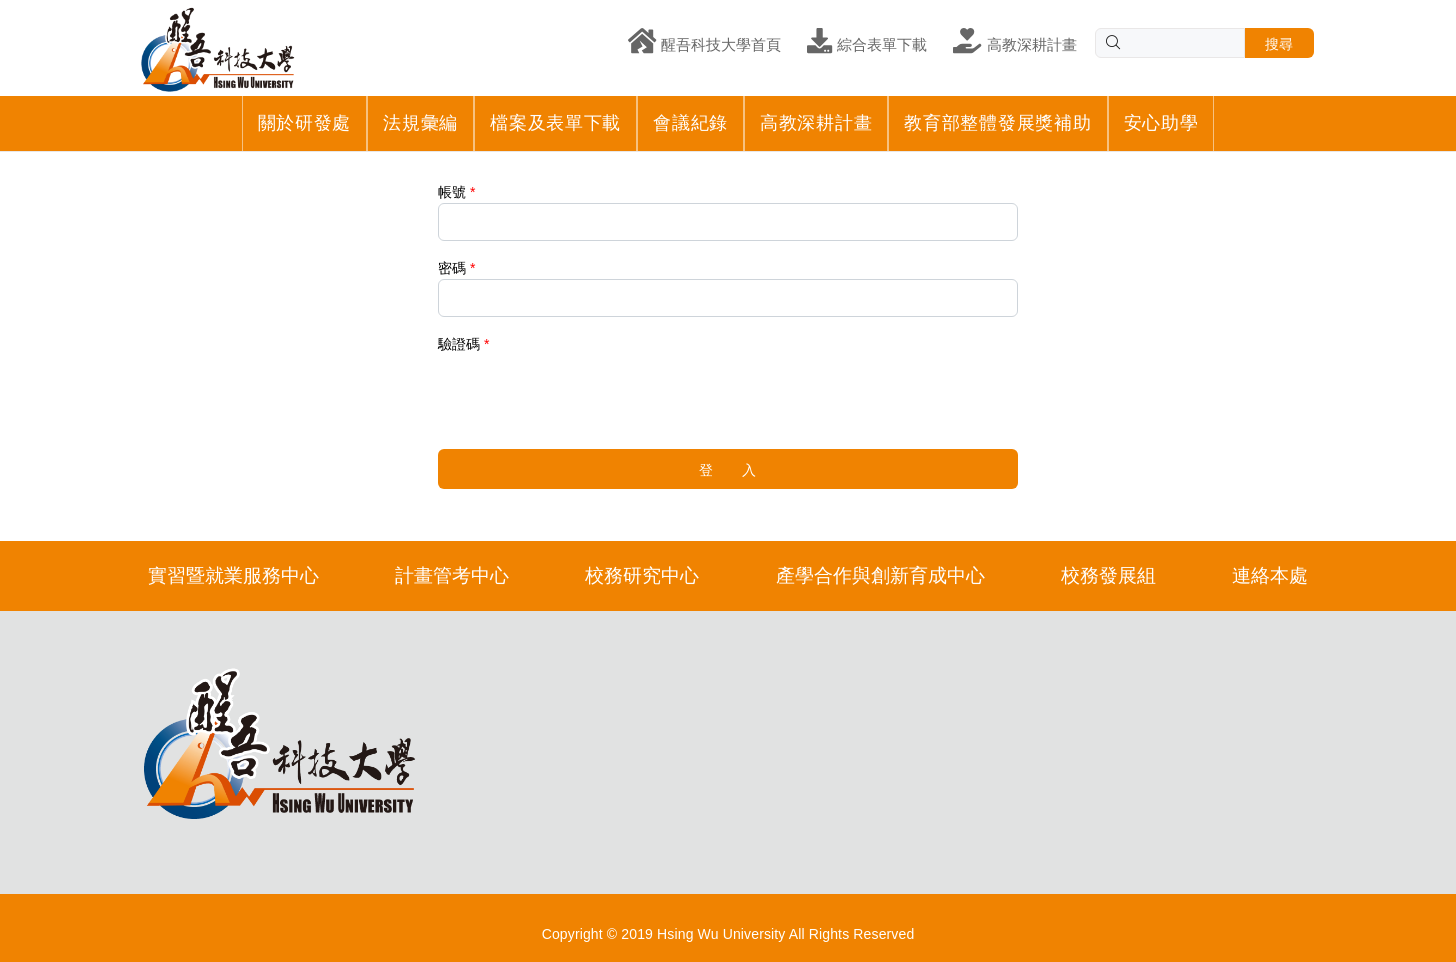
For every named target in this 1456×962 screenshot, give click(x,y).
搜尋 (1279, 44)
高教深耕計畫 (816, 123)
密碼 (452, 268)
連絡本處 (1270, 575)
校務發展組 (1108, 575)
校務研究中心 (642, 575)
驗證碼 (459, 344)
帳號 (452, 192)
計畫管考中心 (452, 575)
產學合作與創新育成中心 (880, 575)
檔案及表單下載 (555, 123)
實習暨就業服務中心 (233, 575)
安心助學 (1161, 123)
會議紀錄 (690, 123)
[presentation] (590, 394)
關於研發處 (305, 123)
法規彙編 (420, 123)
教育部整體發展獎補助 (997, 123)
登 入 (728, 470)
